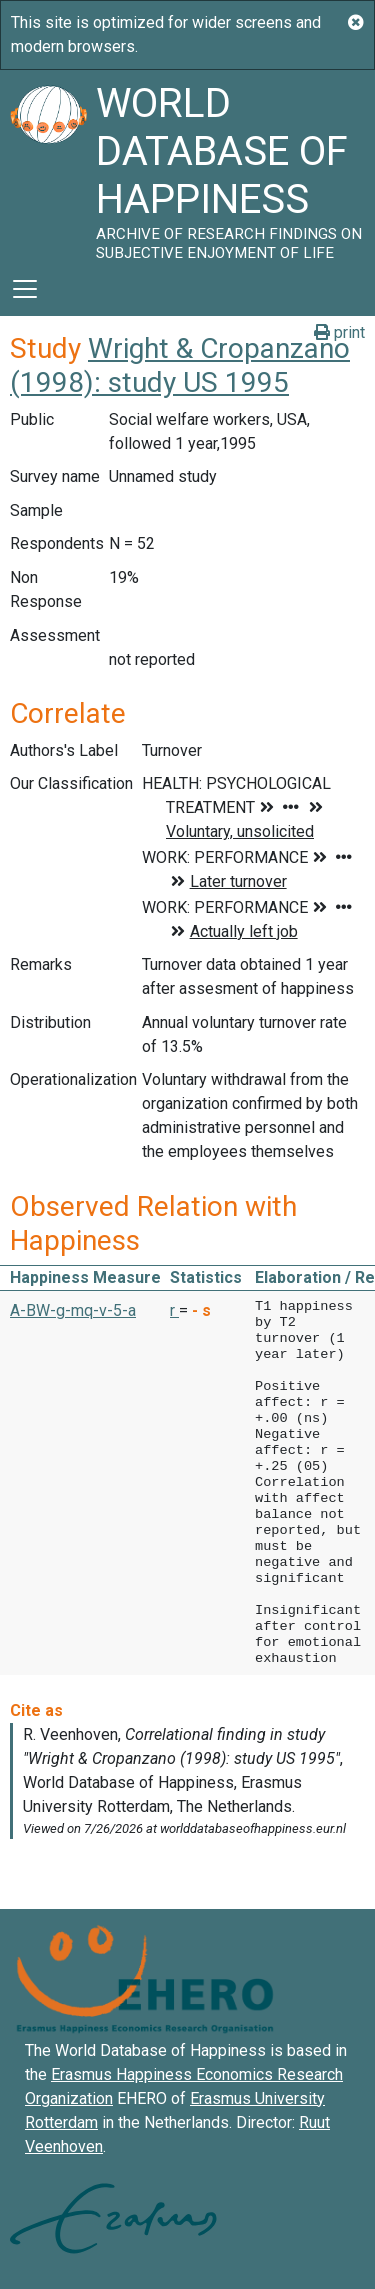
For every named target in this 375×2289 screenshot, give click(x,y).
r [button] (174, 1310)
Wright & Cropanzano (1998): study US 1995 (180, 365)
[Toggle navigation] (25, 289)
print (339, 332)
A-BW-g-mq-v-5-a (73, 1310)
